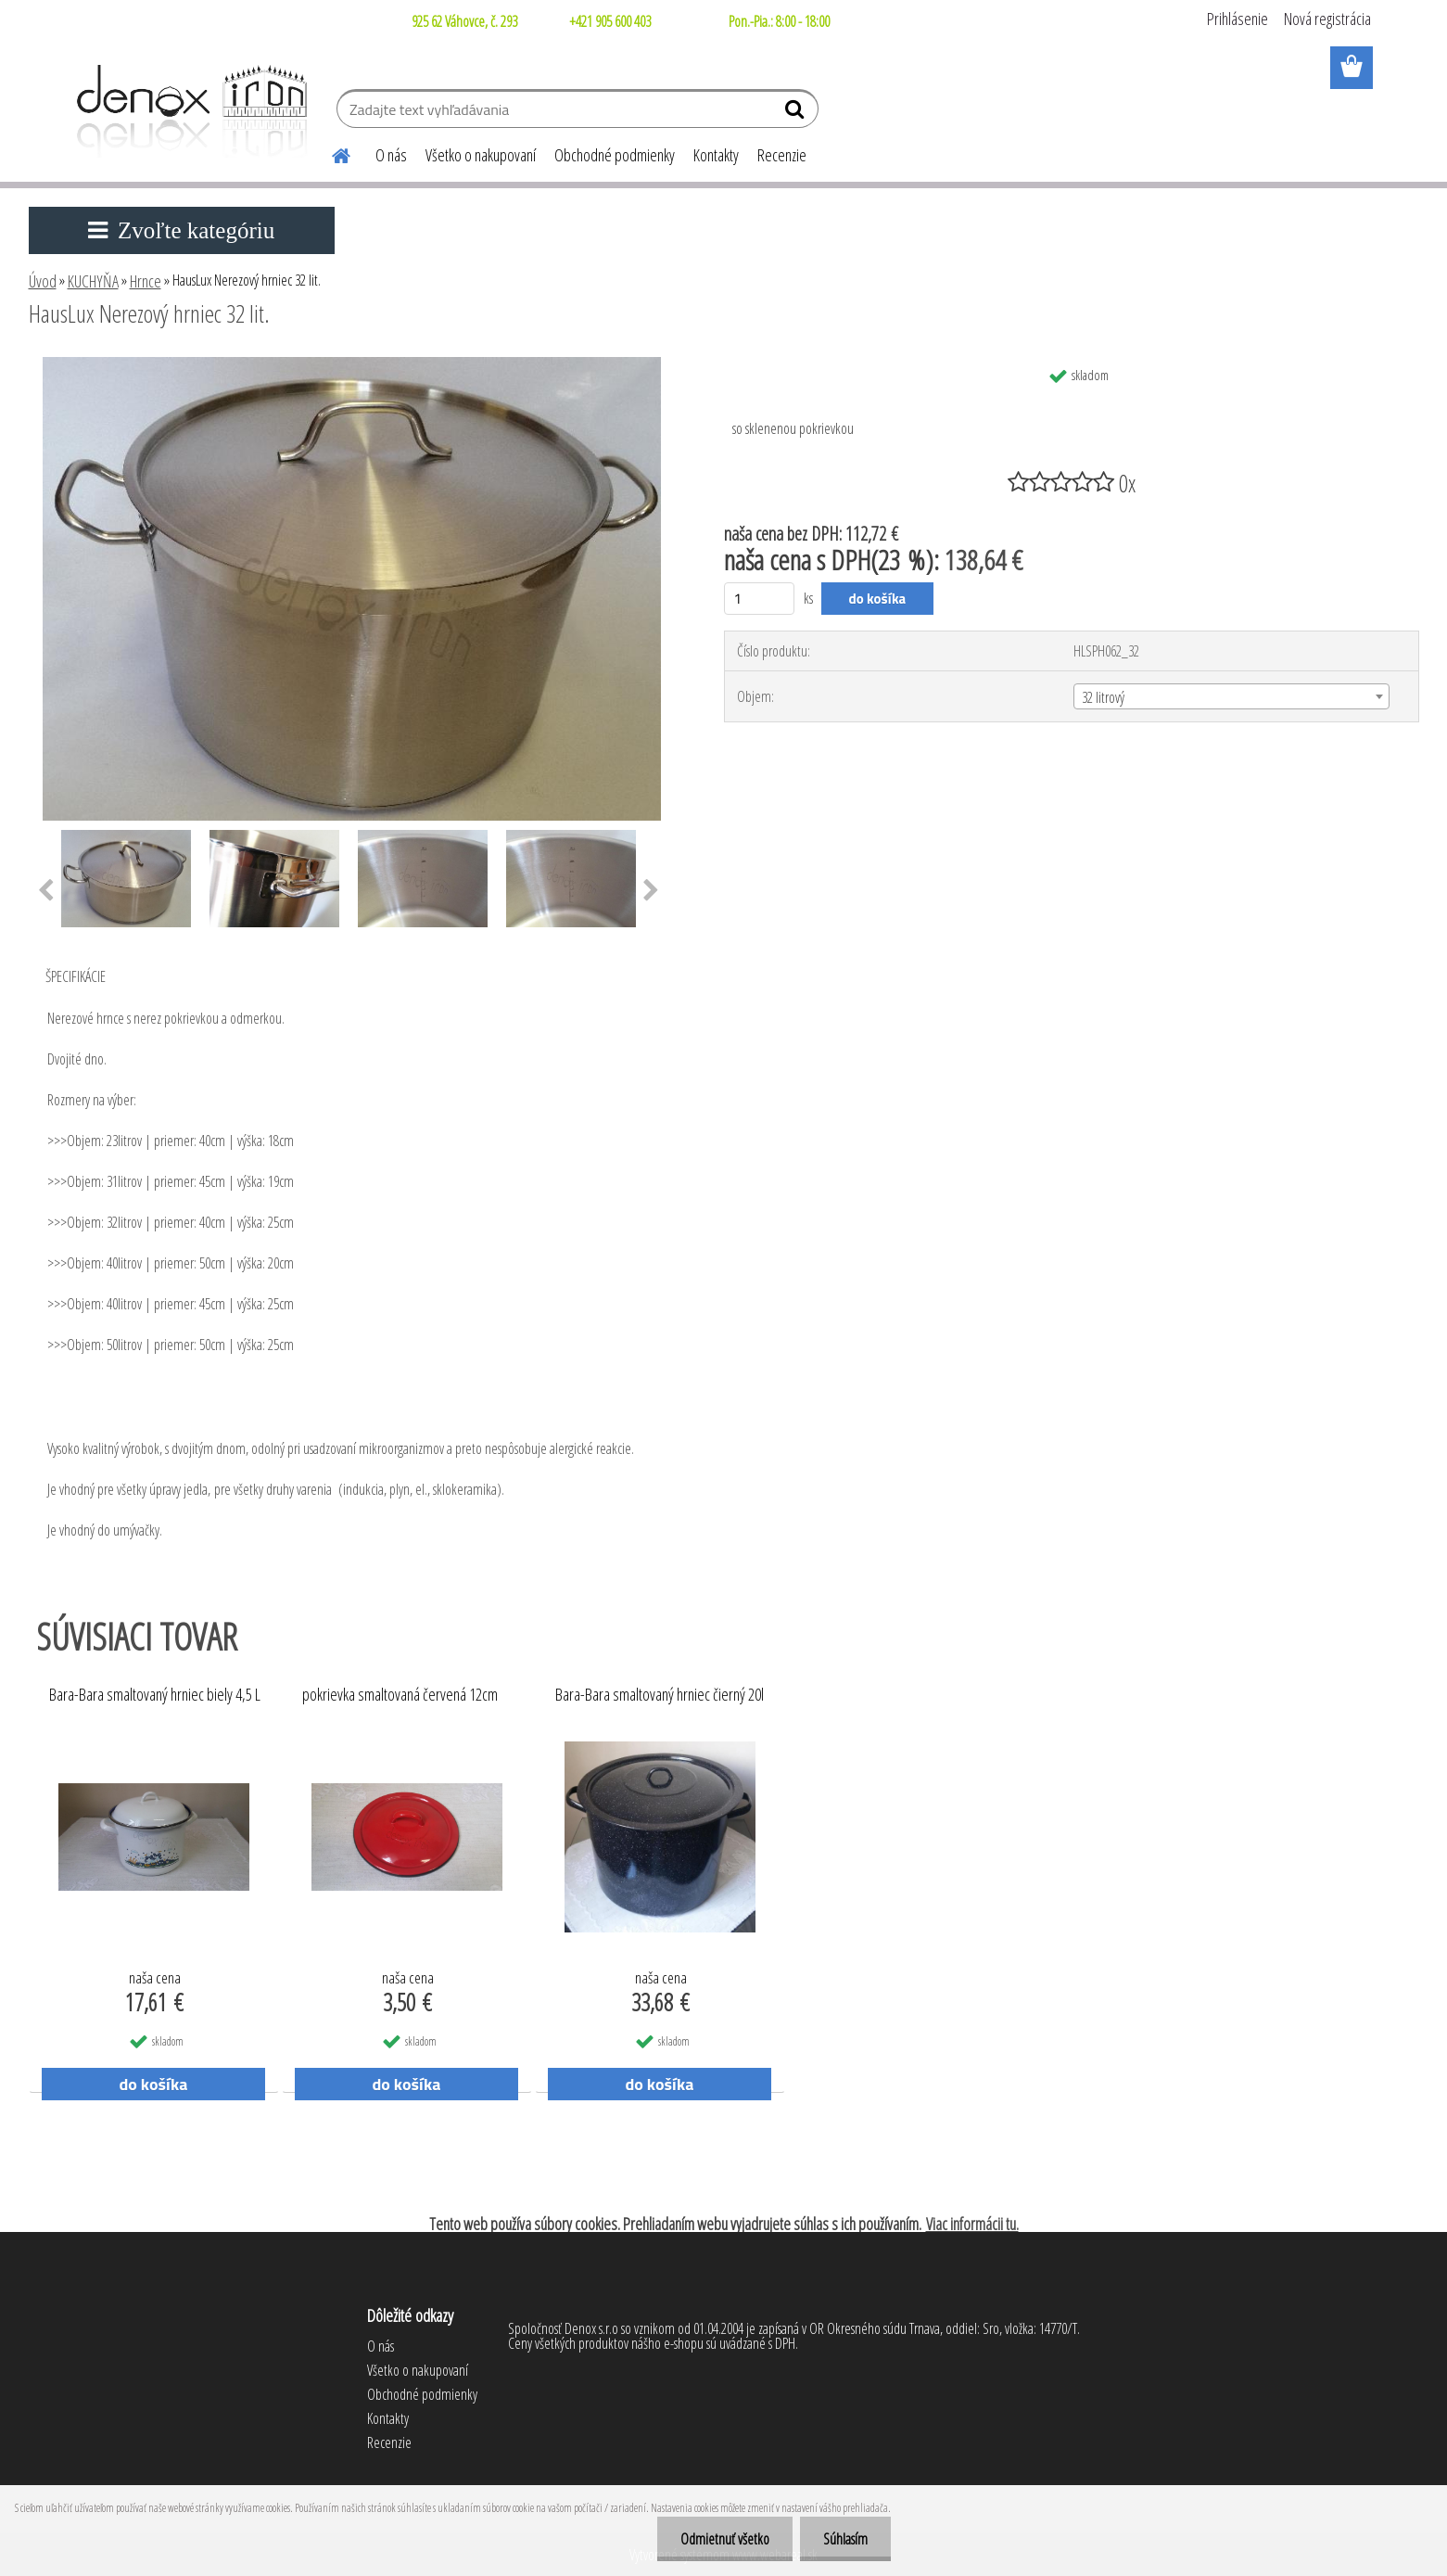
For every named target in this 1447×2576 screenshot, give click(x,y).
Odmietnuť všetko (724, 2539)
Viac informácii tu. (972, 2224)
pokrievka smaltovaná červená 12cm (400, 1695)
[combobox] (1231, 696)
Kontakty (716, 155)
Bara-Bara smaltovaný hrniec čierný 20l (659, 1695)
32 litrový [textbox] (1103, 697)
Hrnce (145, 281)
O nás (391, 155)
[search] (797, 113)
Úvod (43, 281)
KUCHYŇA (93, 281)
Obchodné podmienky (614, 155)
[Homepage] (331, 153)
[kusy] (759, 598)
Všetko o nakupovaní (480, 155)
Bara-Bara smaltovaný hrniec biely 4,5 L (154, 1695)
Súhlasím (845, 2539)
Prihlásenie (1237, 18)
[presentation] (46, 891)
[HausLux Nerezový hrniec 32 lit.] (352, 364)
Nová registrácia (1327, 18)
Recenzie (781, 155)
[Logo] (188, 111)
